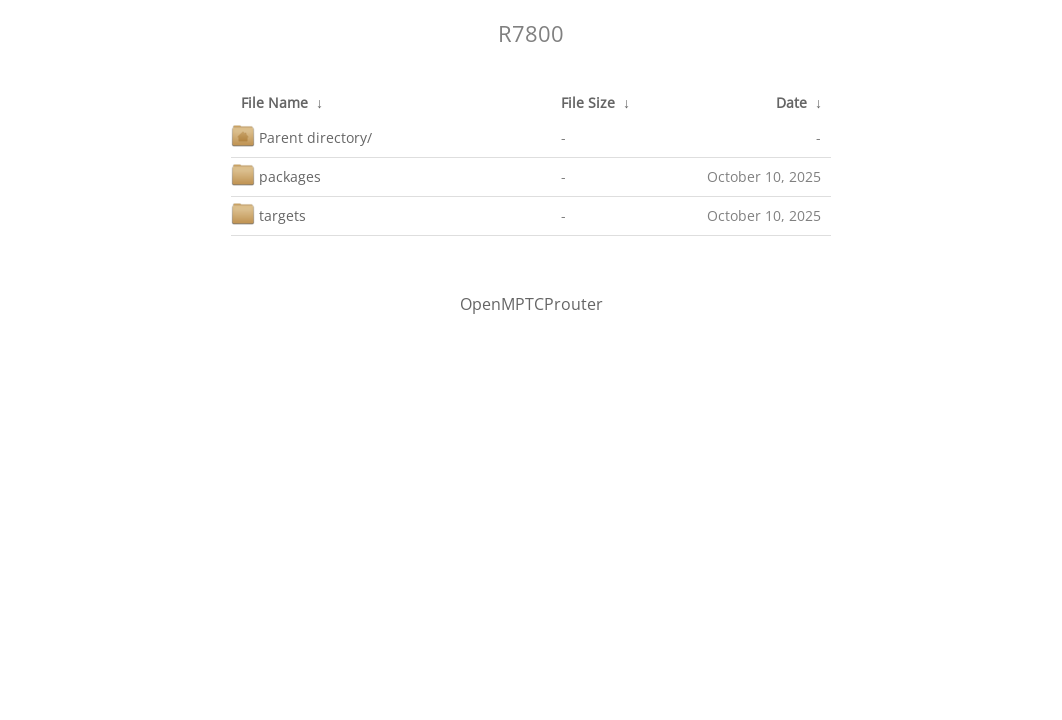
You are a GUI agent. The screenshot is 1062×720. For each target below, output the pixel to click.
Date (791, 102)
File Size (588, 102)
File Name (274, 102)
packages (276, 174)
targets (268, 213)
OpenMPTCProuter (531, 304)
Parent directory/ (301, 135)
